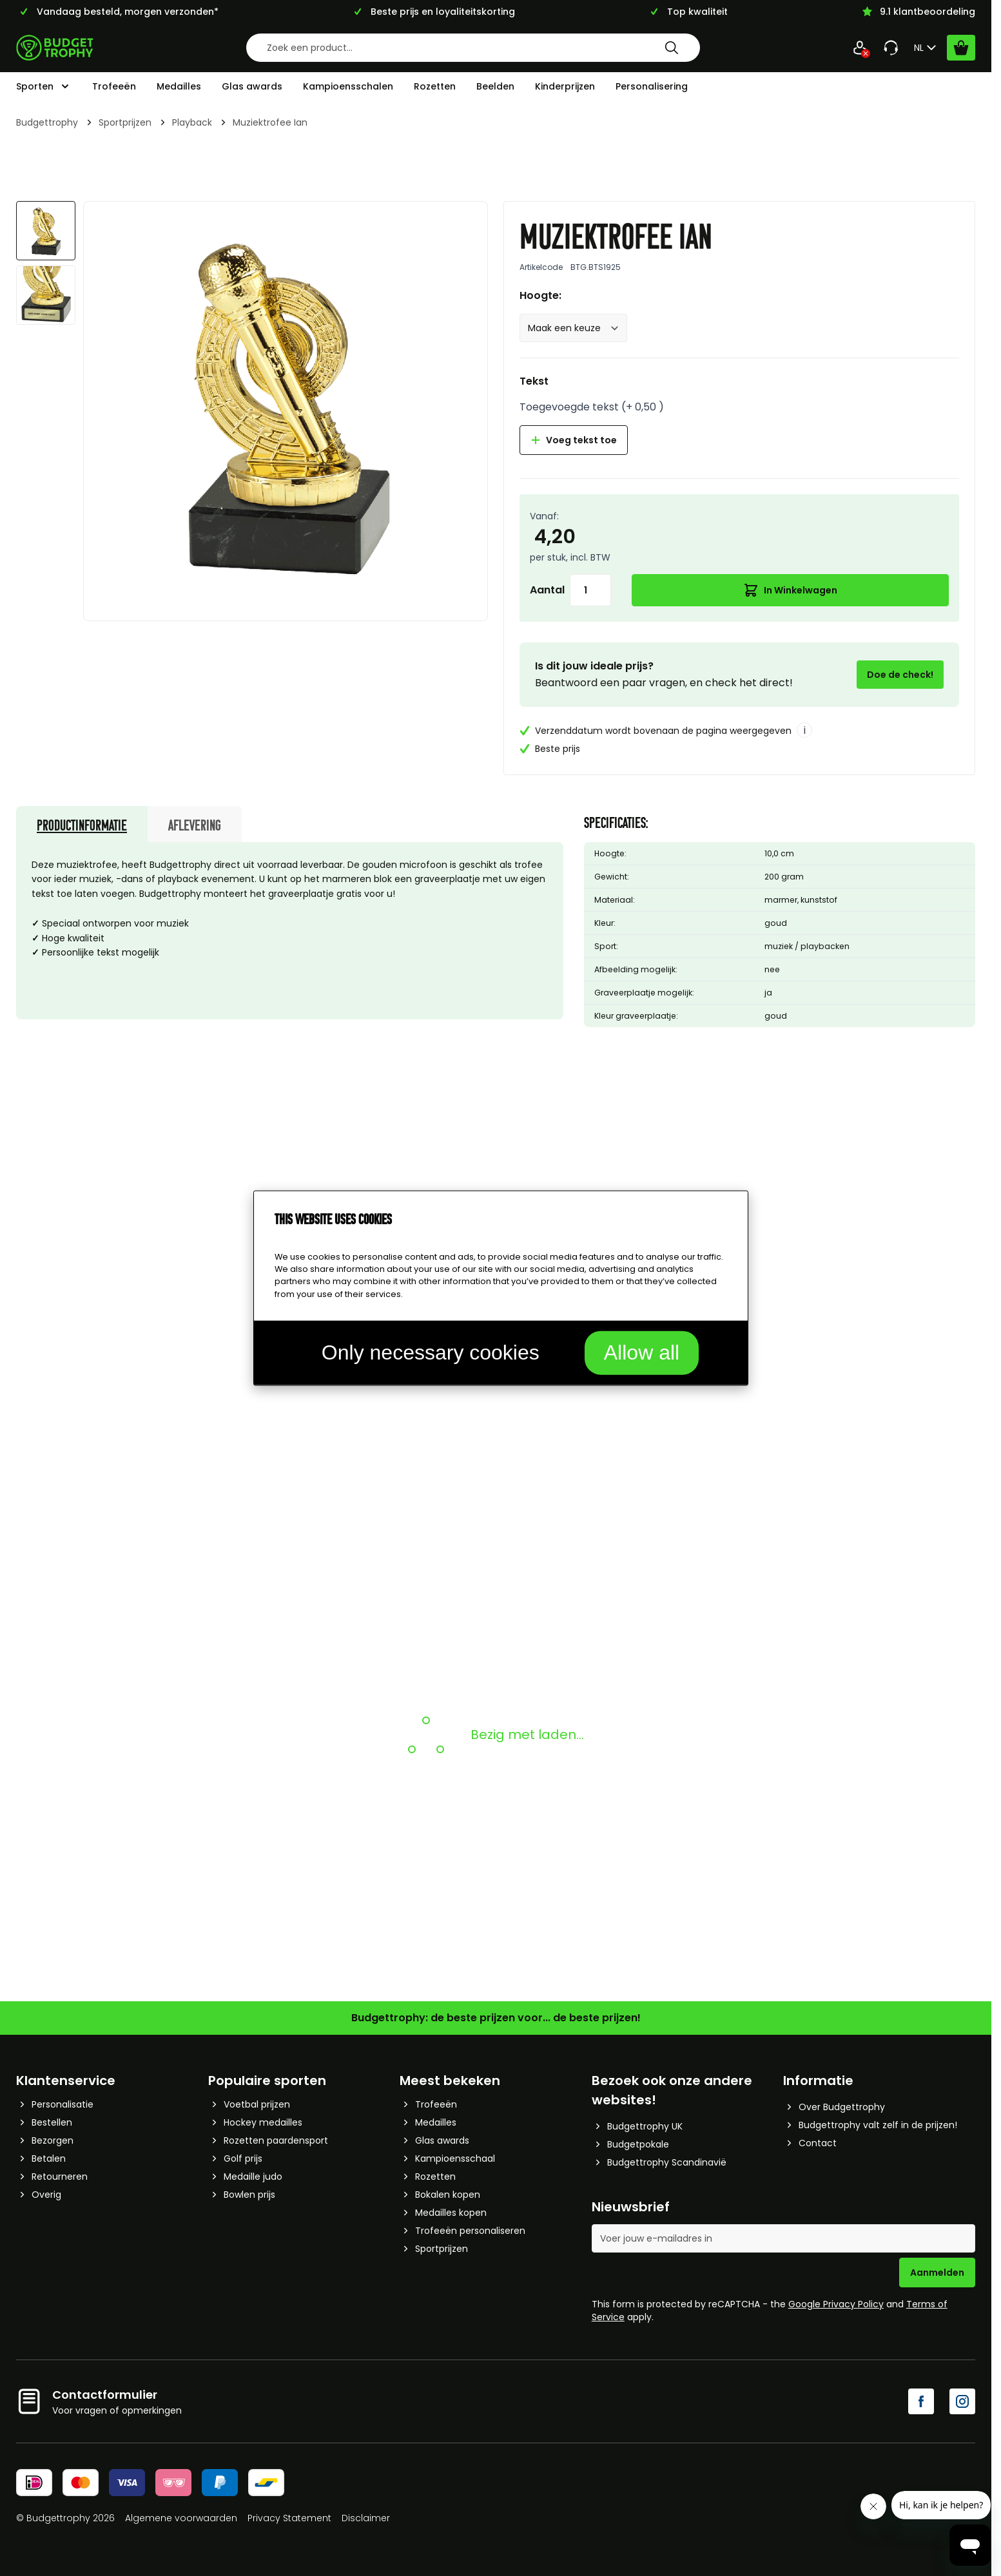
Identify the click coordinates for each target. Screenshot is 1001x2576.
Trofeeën (114, 86)
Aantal (547, 589)
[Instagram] (962, 2401)
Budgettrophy (47, 122)
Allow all (641, 1351)
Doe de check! (900, 674)
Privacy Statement (289, 2518)
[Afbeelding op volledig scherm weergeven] (285, 403)
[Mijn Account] (860, 47)
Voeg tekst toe (573, 440)
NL (926, 47)
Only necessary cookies (430, 1351)
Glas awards (252, 86)
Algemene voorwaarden (181, 2518)
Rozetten (435, 86)
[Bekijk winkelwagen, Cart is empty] (961, 48)
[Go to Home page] (54, 48)
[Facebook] (921, 2401)
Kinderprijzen (565, 86)
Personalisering (652, 86)
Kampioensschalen (348, 86)
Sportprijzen (125, 122)
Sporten (34, 86)
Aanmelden (937, 2272)
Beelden (495, 86)
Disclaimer (366, 2518)
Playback (192, 122)
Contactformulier (104, 2395)
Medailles (179, 86)
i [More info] (805, 730)
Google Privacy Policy (836, 2304)
